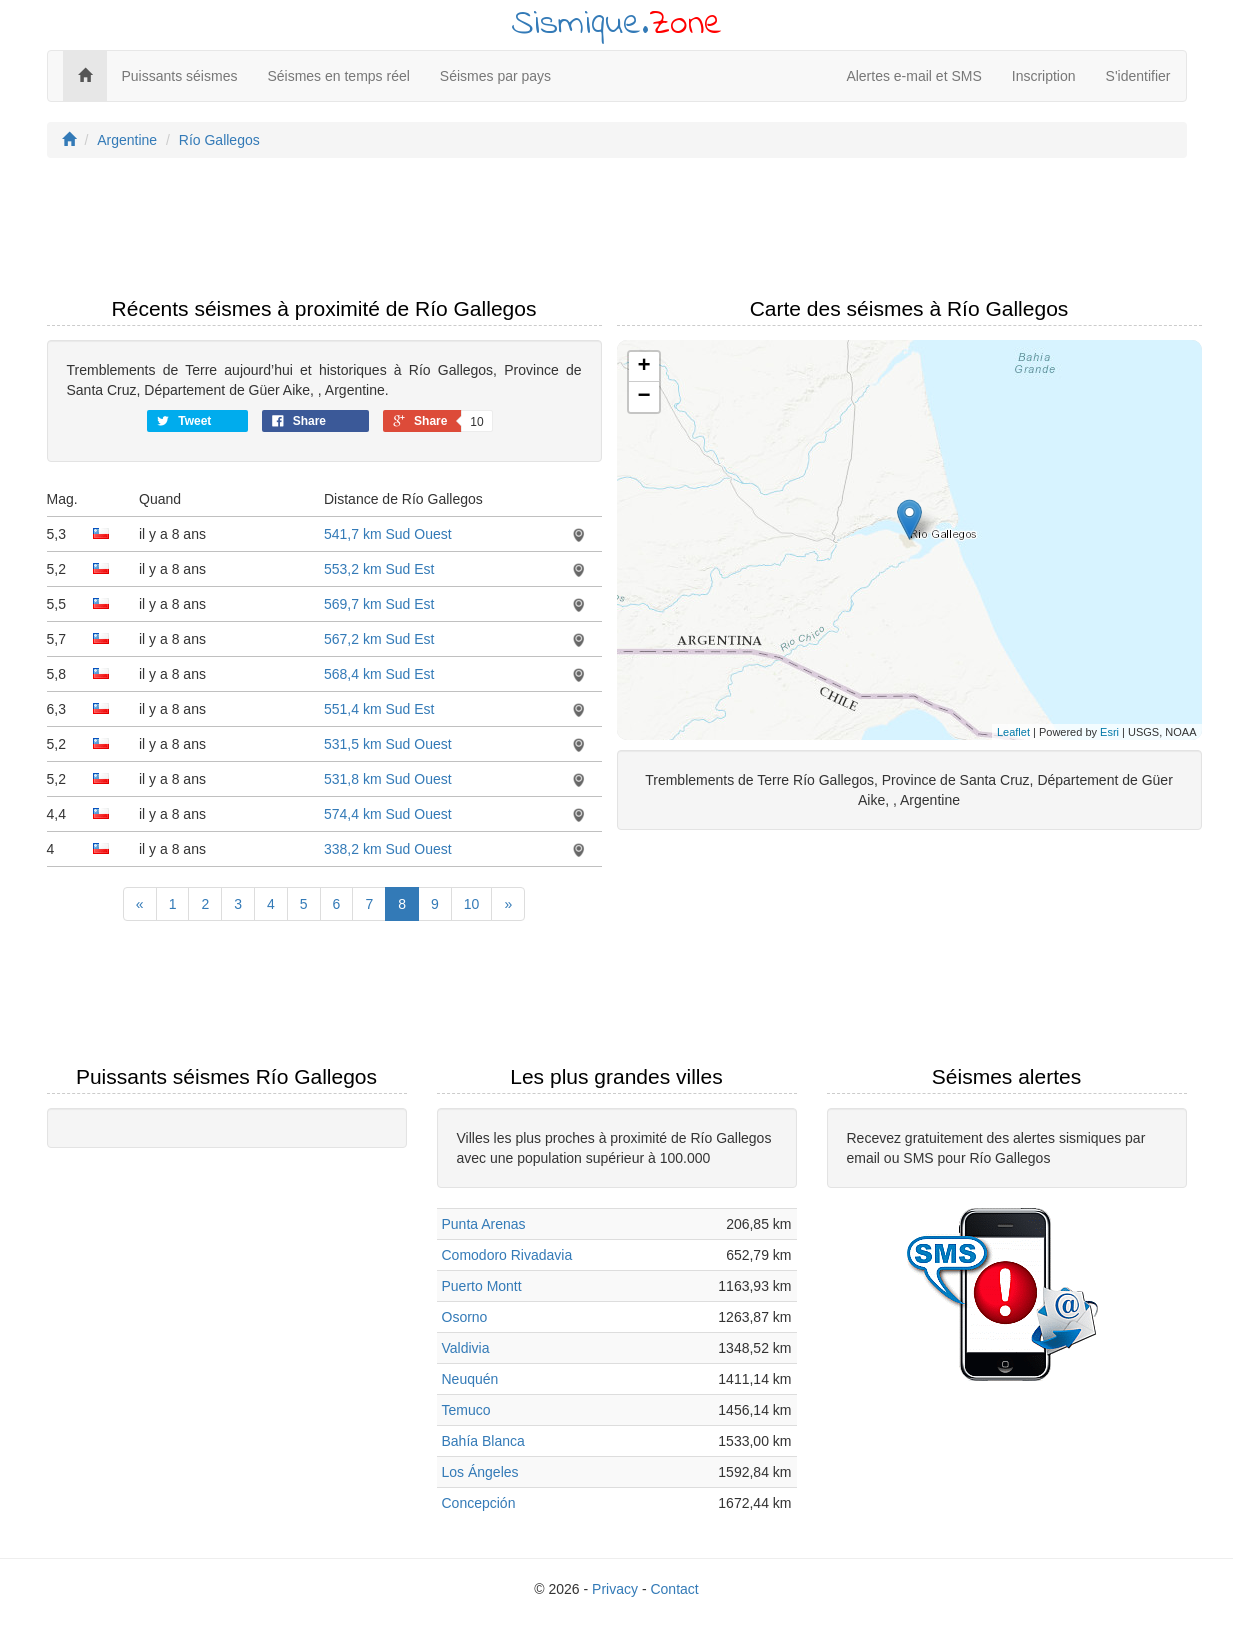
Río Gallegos (219, 140)
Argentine (127, 140)
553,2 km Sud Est (379, 569)
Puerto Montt (482, 1286)
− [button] (643, 397)
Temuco (466, 1410)
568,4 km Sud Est (379, 674)
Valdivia (466, 1348)
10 (472, 904)
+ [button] (643, 367)
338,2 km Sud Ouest (388, 849)
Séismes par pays (495, 76)
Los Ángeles (480, 1472)
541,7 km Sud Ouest (388, 534)
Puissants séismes (180, 76)
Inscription (1044, 76)
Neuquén (470, 1379)
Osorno (465, 1317)
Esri (1109, 732)
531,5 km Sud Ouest (388, 744)
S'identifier (1138, 76)
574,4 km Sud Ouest (388, 814)
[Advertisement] (617, 233)
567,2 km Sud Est (379, 639)
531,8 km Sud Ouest (388, 779)
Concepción (479, 1503)
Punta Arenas (484, 1224)
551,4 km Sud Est (379, 709)
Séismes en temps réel (338, 76)
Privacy (615, 1589)
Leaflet (1013, 732)
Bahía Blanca (483, 1441)
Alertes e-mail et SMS (913, 76)
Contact (674, 1589)
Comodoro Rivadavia (507, 1255)
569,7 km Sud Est (379, 604)
